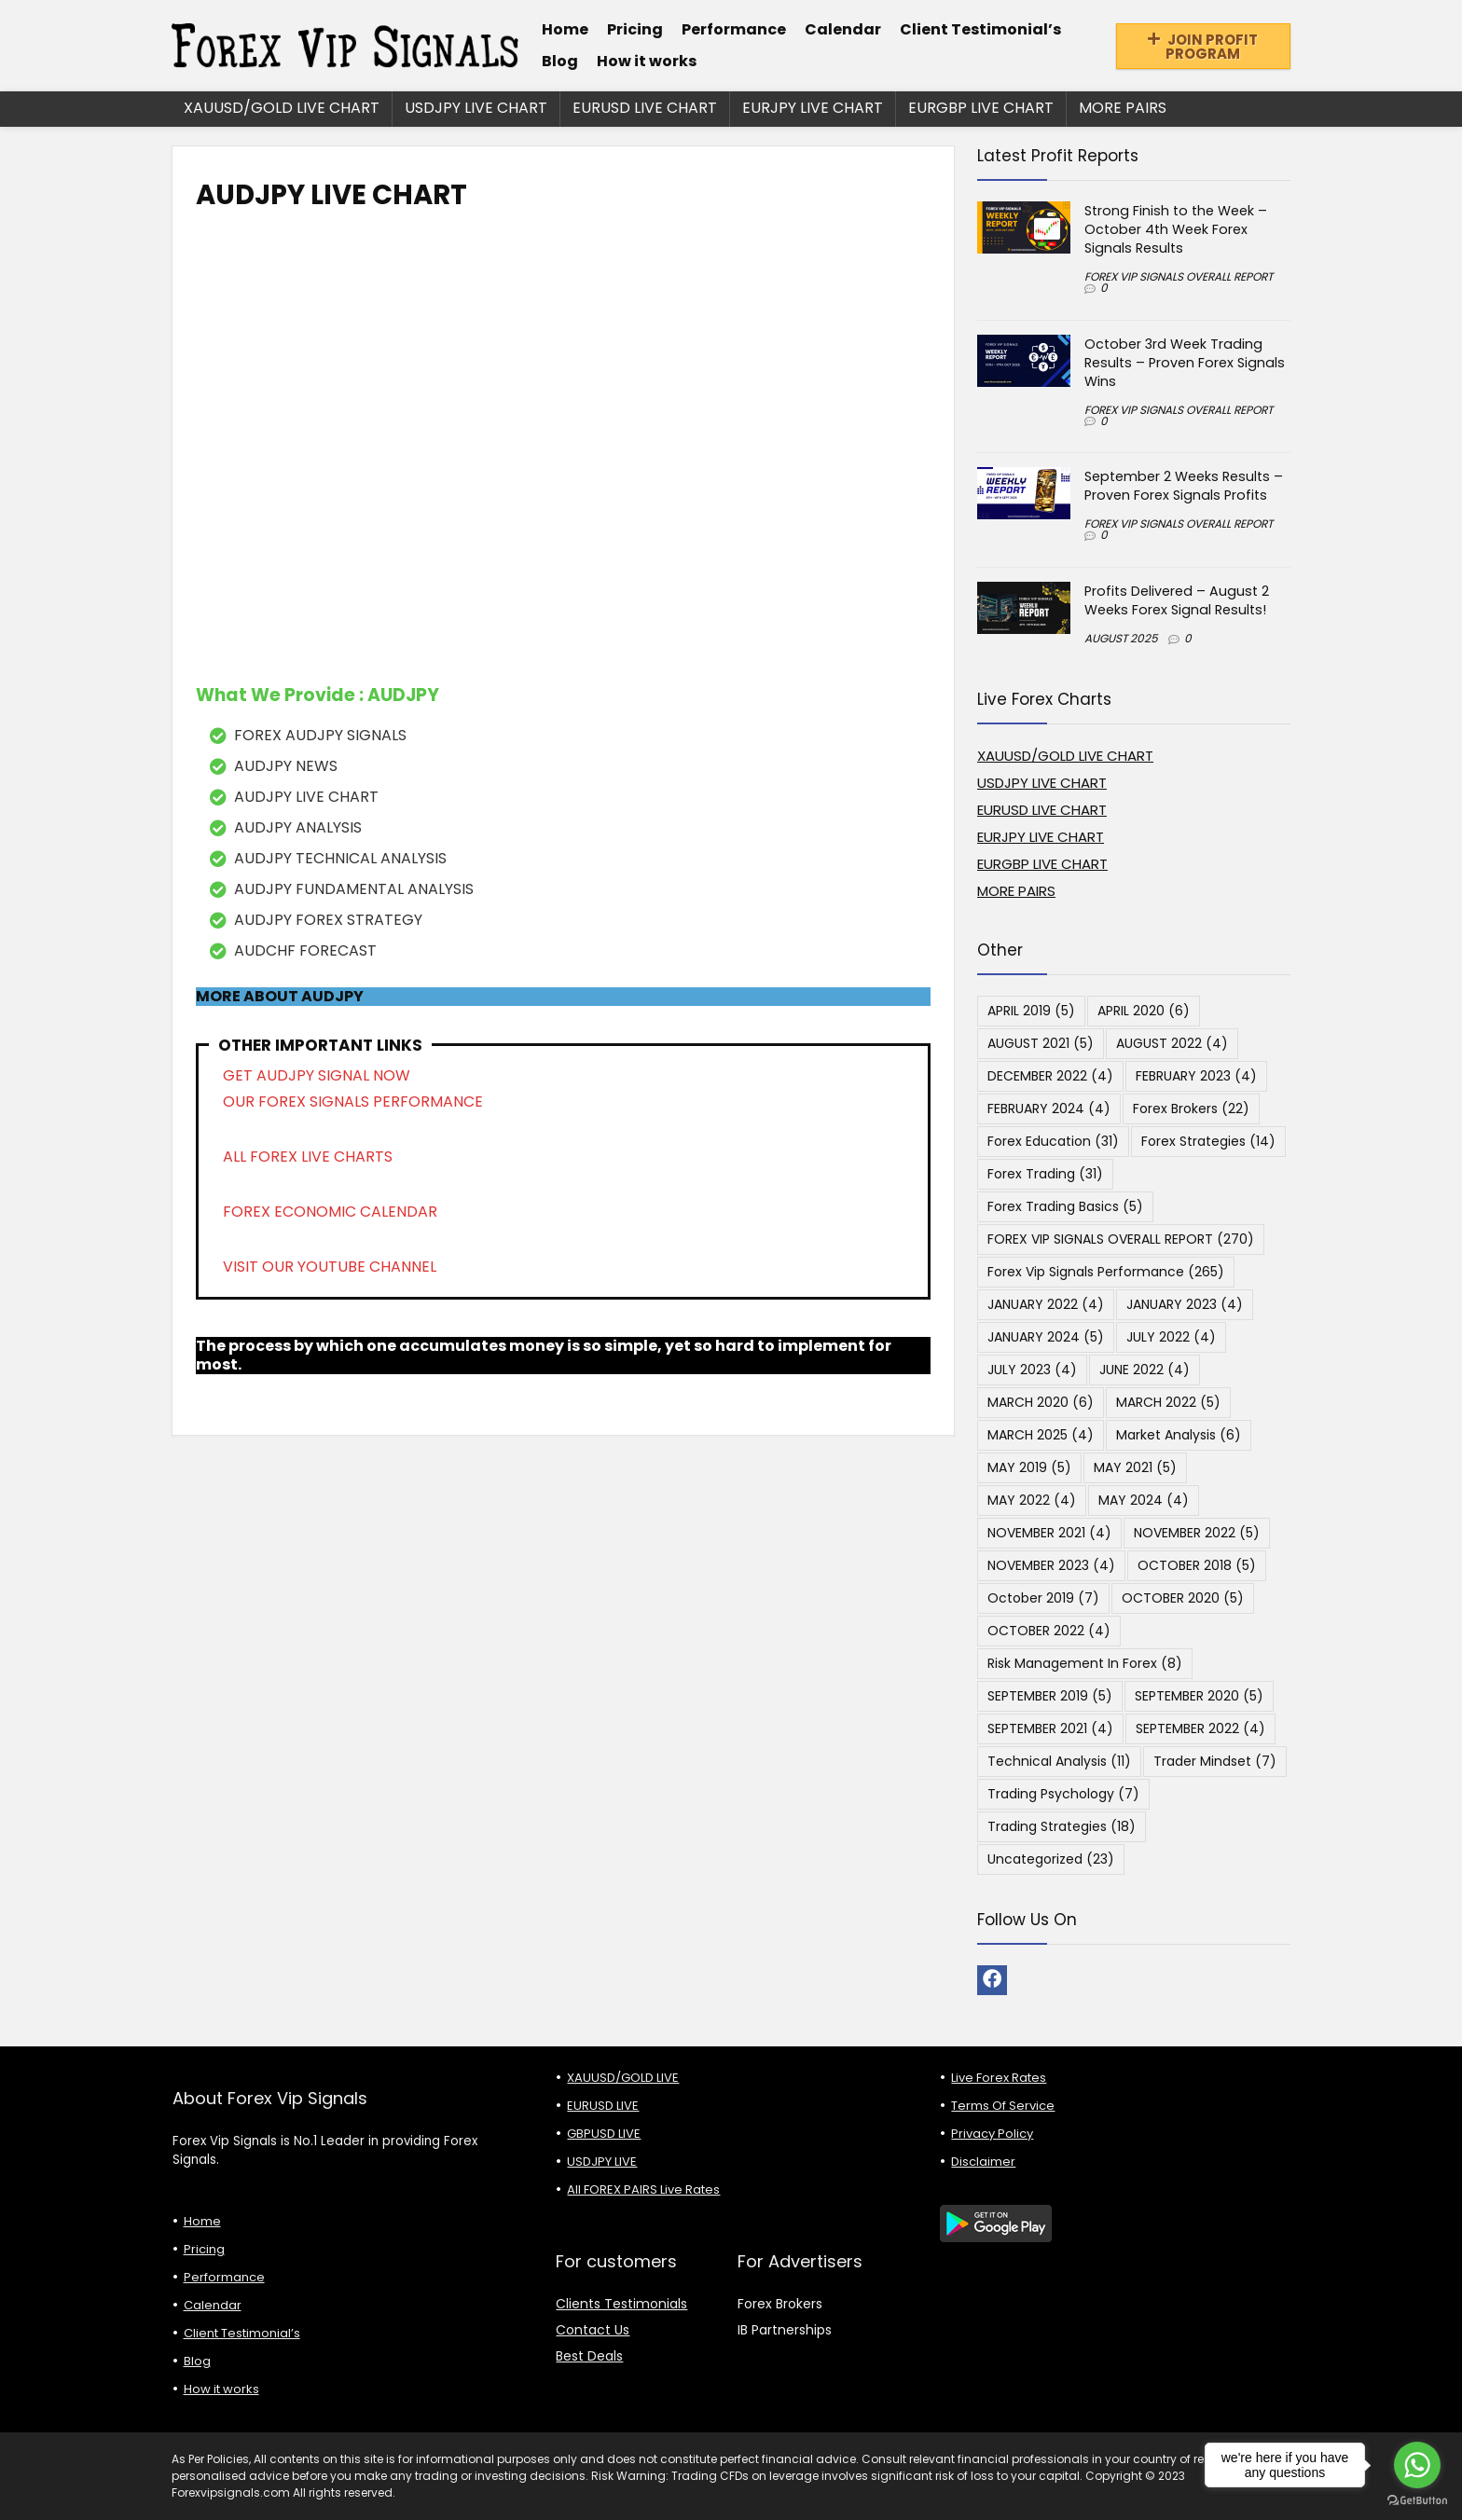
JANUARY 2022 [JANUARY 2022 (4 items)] (1045, 1304)
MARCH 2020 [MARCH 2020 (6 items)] (1040, 1402)
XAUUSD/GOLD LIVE (623, 2077)
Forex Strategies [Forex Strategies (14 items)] (1208, 1141)
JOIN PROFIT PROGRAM (1203, 46)
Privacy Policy (992, 2133)
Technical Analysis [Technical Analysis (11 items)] (1059, 1761)
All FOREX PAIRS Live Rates (643, 2189)
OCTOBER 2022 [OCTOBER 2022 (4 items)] (1048, 1630)
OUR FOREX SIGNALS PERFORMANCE (353, 1101)
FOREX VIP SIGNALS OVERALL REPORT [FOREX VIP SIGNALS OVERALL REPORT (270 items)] (1120, 1239)
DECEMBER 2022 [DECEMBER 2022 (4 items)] (1050, 1076)
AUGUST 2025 (1121, 638)
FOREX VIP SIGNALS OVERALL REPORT (1178, 276)
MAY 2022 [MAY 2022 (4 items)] (1031, 1500)
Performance (734, 29)
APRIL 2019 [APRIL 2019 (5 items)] (1031, 1010)
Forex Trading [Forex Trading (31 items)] (1045, 1173)
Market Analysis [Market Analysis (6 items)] (1178, 1434)
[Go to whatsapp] (1417, 2465)
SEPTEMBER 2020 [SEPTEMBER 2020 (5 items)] (1199, 1696)
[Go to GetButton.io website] (1417, 2501)
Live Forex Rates (998, 2077)
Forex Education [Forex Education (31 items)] (1053, 1141)
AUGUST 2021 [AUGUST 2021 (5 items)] (1040, 1043)
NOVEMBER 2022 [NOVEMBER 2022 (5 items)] (1197, 1532)
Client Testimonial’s (980, 29)
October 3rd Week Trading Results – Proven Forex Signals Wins (1184, 363)
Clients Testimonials (621, 2303)
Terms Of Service (1003, 2105)
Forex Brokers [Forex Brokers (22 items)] (1191, 1108)
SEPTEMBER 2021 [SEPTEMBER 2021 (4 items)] (1050, 1728)
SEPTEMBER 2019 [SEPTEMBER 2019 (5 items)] (1049, 1696)
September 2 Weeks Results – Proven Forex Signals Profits (1183, 485)
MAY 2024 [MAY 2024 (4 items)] (1143, 1500)
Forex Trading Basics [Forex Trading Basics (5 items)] (1065, 1206)
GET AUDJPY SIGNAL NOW (316, 1075)
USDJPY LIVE (602, 2161)
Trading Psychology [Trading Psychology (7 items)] (1063, 1793)
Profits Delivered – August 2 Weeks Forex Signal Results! (1176, 600)
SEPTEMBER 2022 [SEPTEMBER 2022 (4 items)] (1200, 1728)
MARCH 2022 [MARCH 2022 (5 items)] (1168, 1402)
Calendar (843, 29)
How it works (647, 61)
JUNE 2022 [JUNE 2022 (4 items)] (1144, 1369)
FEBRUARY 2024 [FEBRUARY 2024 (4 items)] (1048, 1108)
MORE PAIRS (1122, 107)
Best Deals (589, 2356)
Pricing (635, 29)
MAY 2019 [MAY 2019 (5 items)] (1029, 1467)
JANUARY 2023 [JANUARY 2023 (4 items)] (1184, 1304)
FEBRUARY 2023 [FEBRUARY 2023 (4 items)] (1196, 1076)
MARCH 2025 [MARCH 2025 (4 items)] (1040, 1434)
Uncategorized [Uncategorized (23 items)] (1050, 1859)
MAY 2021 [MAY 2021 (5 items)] (1135, 1467)
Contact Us (592, 2329)
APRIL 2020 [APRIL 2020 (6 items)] (1143, 1010)
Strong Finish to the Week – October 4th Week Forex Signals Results (1175, 229)
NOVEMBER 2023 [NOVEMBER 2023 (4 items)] (1051, 1565)
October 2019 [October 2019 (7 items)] (1043, 1598)
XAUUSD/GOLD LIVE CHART (281, 107)
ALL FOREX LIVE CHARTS (308, 1156)
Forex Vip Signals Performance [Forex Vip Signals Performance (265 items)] (1105, 1271)
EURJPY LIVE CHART (812, 107)
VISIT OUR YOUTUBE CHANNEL (329, 1266)
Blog (560, 61)
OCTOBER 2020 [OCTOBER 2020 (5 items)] (1183, 1598)
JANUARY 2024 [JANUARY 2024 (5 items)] (1045, 1337)
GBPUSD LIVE (604, 2133)
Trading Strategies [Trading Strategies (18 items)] (1061, 1826)
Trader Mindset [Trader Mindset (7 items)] (1214, 1761)
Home (565, 29)
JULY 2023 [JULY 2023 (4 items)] (1032, 1369)
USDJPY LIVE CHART (476, 107)
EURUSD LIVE (603, 2105)
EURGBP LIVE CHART (981, 107)
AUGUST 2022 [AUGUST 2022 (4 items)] (1172, 1043)
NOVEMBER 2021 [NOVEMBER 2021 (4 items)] (1049, 1532)
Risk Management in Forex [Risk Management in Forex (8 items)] (1084, 1663)
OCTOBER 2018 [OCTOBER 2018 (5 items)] (1197, 1565)
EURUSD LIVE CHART (644, 107)
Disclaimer (983, 2161)
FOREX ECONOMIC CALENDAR (330, 1211)
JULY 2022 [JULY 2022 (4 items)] (1171, 1337)
